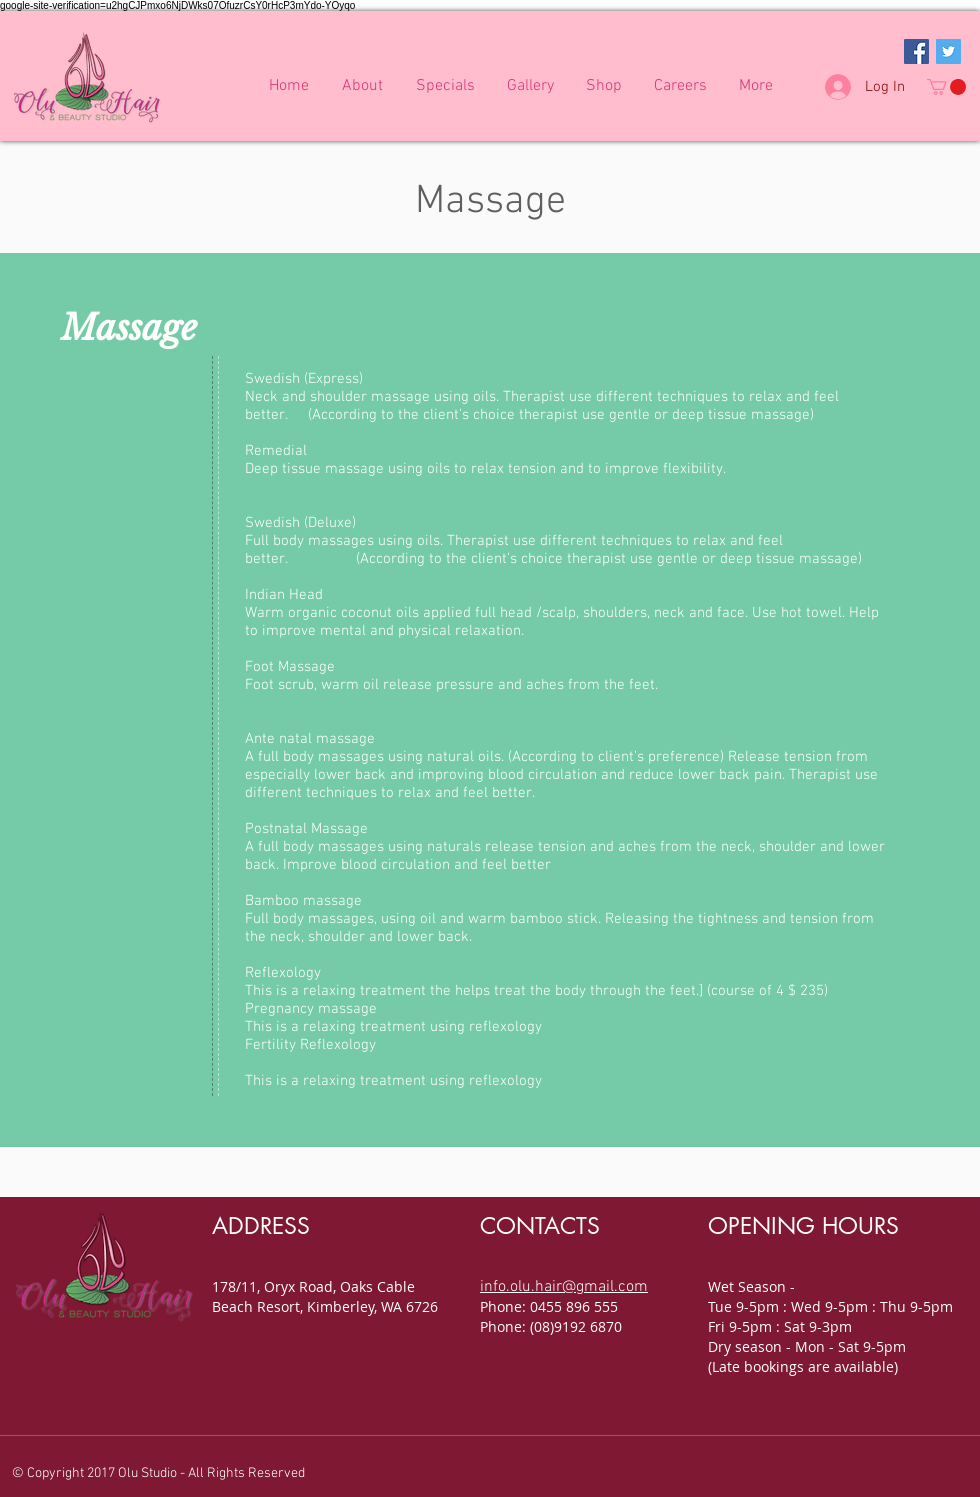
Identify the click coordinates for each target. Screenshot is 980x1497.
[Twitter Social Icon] (948, 51)
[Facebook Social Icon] (916, 51)
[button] (946, 87)
